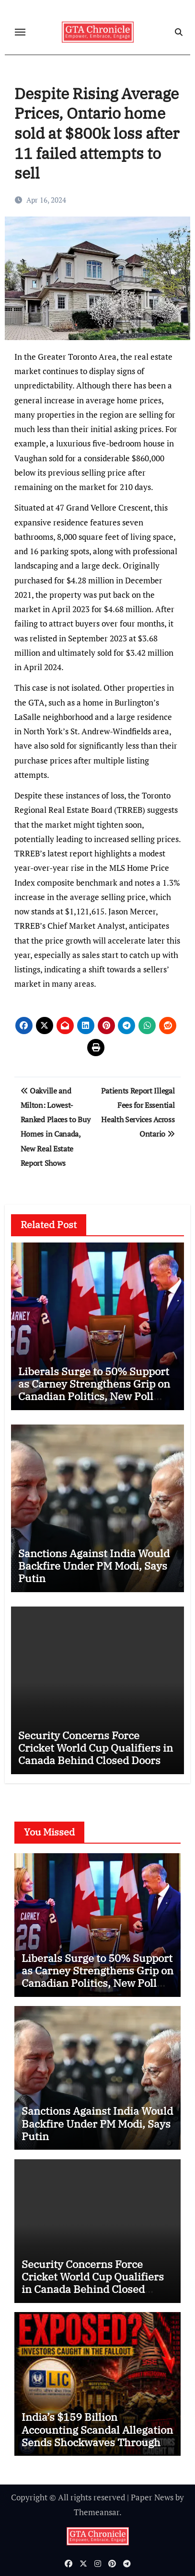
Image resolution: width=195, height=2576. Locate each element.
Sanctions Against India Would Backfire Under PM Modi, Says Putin (94, 1565)
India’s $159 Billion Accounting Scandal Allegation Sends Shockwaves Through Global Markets (97, 2436)
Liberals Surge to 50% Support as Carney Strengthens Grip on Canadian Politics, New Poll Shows (94, 1390)
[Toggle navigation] (20, 32)
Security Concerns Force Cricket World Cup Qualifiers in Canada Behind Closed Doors (95, 1747)
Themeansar (96, 2512)
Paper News (152, 2497)
